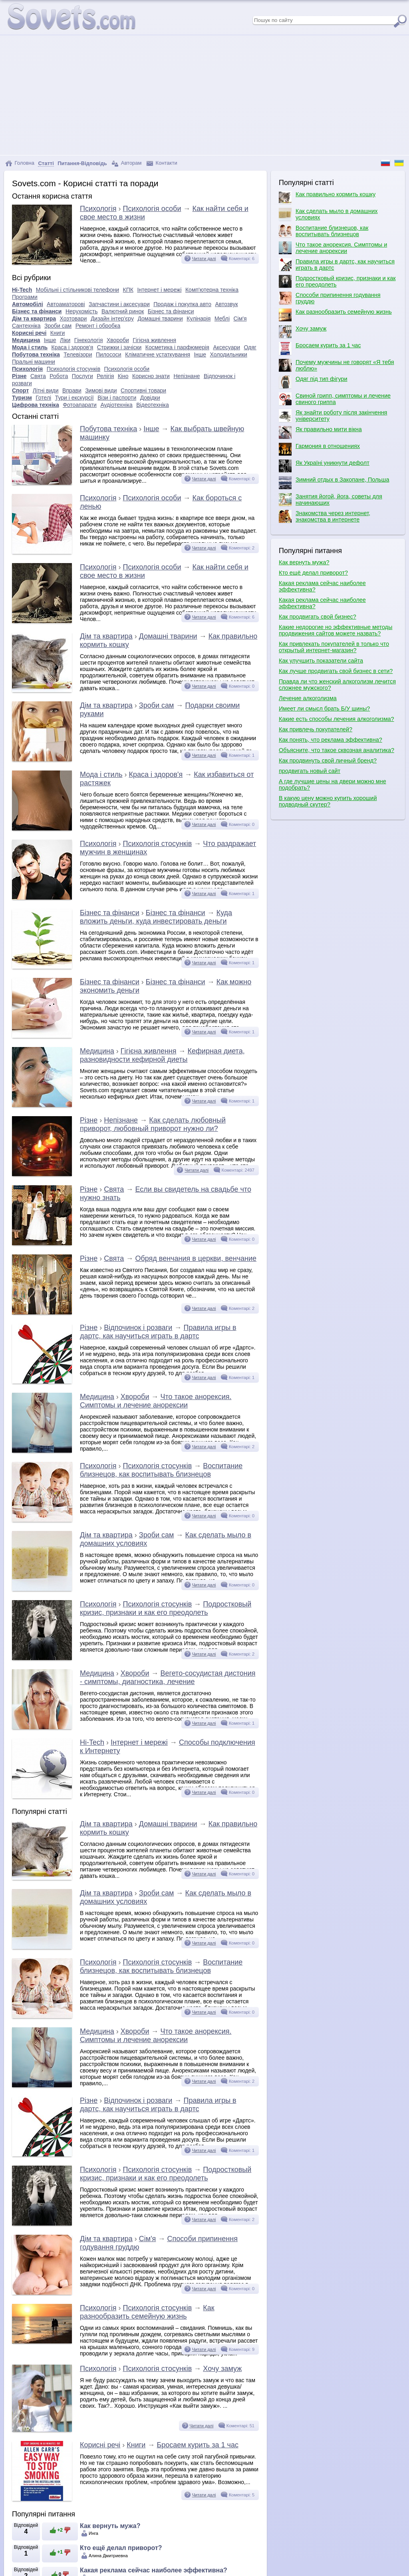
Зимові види (101, 390)
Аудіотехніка (116, 405)
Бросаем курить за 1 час (197, 2445)
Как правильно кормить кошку (327, 197)
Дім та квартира (34, 318)
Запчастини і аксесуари (119, 304)
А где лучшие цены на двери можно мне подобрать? (332, 784)
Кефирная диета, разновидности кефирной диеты (162, 1055)
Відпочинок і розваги (138, 1328)
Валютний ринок (122, 311)
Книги (57, 333)
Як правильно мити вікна (320, 432)
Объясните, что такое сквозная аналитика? (336, 750)
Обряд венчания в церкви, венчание (195, 1258)
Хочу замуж (222, 2369)
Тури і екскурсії (74, 397)
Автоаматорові (66, 304)
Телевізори (78, 354)
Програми (25, 297)
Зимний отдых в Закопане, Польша (334, 482)
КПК (128, 290)
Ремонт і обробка (98, 325)
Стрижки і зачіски (119, 347)
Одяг (250, 347)
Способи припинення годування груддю (330, 298)
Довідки (150, 397)
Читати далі (204, 258)
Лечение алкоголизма (308, 698)
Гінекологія (88, 340)
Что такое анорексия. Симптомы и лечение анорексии (156, 1401)
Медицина (26, 340)
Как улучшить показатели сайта (321, 660)
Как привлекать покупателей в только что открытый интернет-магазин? (334, 647)
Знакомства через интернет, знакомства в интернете (324, 516)
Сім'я (239, 318)
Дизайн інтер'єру (112, 318)
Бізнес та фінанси (37, 311)
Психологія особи (152, 209)
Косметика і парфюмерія (177, 347)
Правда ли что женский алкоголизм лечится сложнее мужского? (337, 684)
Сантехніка (26, 325)
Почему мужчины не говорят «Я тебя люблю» (336, 365)
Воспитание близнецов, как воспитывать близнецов (161, 1470)
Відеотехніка (152, 405)
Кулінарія (198, 318)
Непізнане (186, 376)
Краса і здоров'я (72, 347)
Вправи (71, 390)
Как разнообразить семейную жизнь (147, 2312)
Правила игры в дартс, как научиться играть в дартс (158, 1332)
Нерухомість (82, 311)
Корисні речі (29, 333)
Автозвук (226, 304)
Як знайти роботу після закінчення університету (333, 415)
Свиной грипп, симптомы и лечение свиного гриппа (335, 398)
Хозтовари (73, 318)
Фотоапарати (80, 405)
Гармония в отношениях (319, 449)
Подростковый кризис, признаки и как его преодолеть (165, 1608)
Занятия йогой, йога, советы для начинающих (330, 499)
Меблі (222, 318)
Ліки (65, 340)
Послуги (82, 376)
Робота (59, 376)
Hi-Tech (22, 290)
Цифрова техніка (35, 405)
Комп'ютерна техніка (211, 290)
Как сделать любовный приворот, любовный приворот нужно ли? (153, 1124)
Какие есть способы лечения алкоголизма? (336, 719)
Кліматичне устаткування (157, 354)
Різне (19, 376)
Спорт (20, 390)
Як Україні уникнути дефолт (324, 466)
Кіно (123, 376)
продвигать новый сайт (309, 771)
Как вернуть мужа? (110, 2525)
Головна (19, 163)
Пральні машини (33, 361)
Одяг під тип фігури (313, 382)
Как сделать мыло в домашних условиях (328, 214)
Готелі (43, 397)
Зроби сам (57, 325)
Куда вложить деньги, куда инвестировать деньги (156, 917)
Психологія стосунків (73, 369)
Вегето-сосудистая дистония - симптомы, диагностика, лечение (167, 1677)
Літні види (46, 390)
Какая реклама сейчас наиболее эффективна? (153, 2570)
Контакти (162, 163)
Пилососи (108, 354)
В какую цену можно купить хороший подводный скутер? (328, 801)
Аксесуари (226, 347)
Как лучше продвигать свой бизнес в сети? (336, 671)
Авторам (126, 163)
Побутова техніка (36, 354)
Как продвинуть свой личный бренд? (328, 760)
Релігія (105, 376)
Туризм (22, 397)
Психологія (98, 209)
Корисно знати (151, 376)
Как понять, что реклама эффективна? (330, 740)
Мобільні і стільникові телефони (77, 290)
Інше (50, 340)
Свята (38, 376)
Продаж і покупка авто (182, 304)
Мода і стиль (30, 347)
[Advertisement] (204, 95)
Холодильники (228, 354)
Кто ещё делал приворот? (121, 2547)
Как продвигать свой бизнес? (317, 616)
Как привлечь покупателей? (315, 729)
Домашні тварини (160, 318)
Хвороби (118, 340)
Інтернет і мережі (159, 290)
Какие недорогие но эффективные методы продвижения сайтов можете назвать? (335, 630)
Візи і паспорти (116, 397)
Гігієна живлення (154, 340)
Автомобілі (27, 304)
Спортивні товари (143, 390)
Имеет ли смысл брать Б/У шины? (324, 708)
